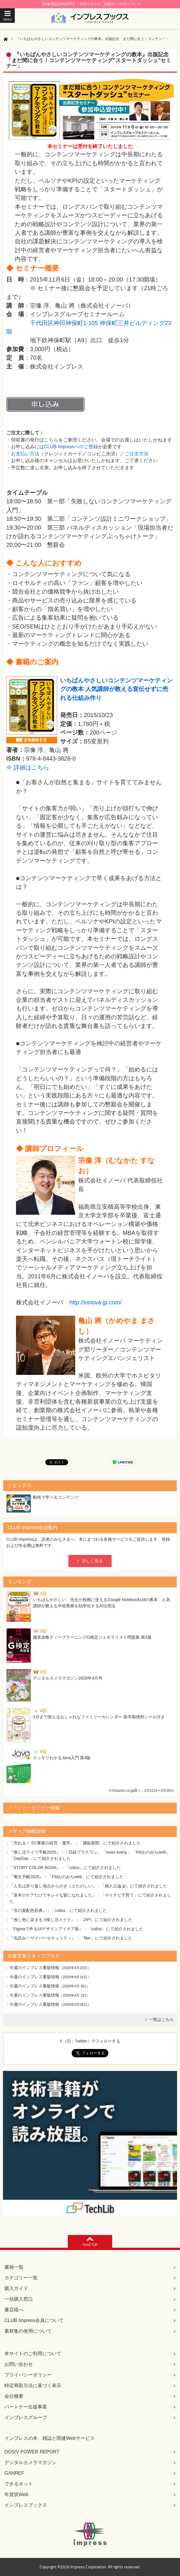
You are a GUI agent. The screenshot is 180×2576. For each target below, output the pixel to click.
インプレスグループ (25, 2417)
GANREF (14, 2473)
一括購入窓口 (18, 2299)
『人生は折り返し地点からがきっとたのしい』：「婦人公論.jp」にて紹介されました (88, 1886)
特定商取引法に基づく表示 (32, 2385)
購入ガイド (16, 2288)
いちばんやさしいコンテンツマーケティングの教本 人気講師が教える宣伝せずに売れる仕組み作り (116, 689)
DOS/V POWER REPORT (32, 2451)
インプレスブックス (25, 2505)
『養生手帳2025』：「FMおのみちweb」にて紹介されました (66, 1876)
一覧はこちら (161, 2019)
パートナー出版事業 (25, 2406)
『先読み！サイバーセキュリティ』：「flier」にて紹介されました (70, 1938)
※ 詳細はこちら (27, 767)
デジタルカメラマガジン (30, 2462)
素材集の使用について (28, 2331)
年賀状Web (16, 2494)
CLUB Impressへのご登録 (71, 446)
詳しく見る (92, 1560)
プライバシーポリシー (28, 2374)
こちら (51, 439)
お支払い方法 (25, 453)
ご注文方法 (136, 453)
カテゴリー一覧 (21, 2277)
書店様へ (13, 2309)
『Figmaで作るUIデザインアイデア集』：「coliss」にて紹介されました (76, 1928)
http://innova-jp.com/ (95, 1302)
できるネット (18, 2483)
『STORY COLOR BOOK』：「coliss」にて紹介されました (65, 1867)
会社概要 (13, 2396)
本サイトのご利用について (32, 2353)
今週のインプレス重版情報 (34, 1967)
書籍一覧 (13, 2267)
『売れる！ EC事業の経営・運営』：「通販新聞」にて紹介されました (75, 1843)
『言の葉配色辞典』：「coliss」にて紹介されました (58, 1910)
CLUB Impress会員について (34, 2320)
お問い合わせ (18, 2364)
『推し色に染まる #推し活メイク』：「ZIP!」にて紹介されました (70, 1919)
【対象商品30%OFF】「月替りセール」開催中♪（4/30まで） (90, 4)
